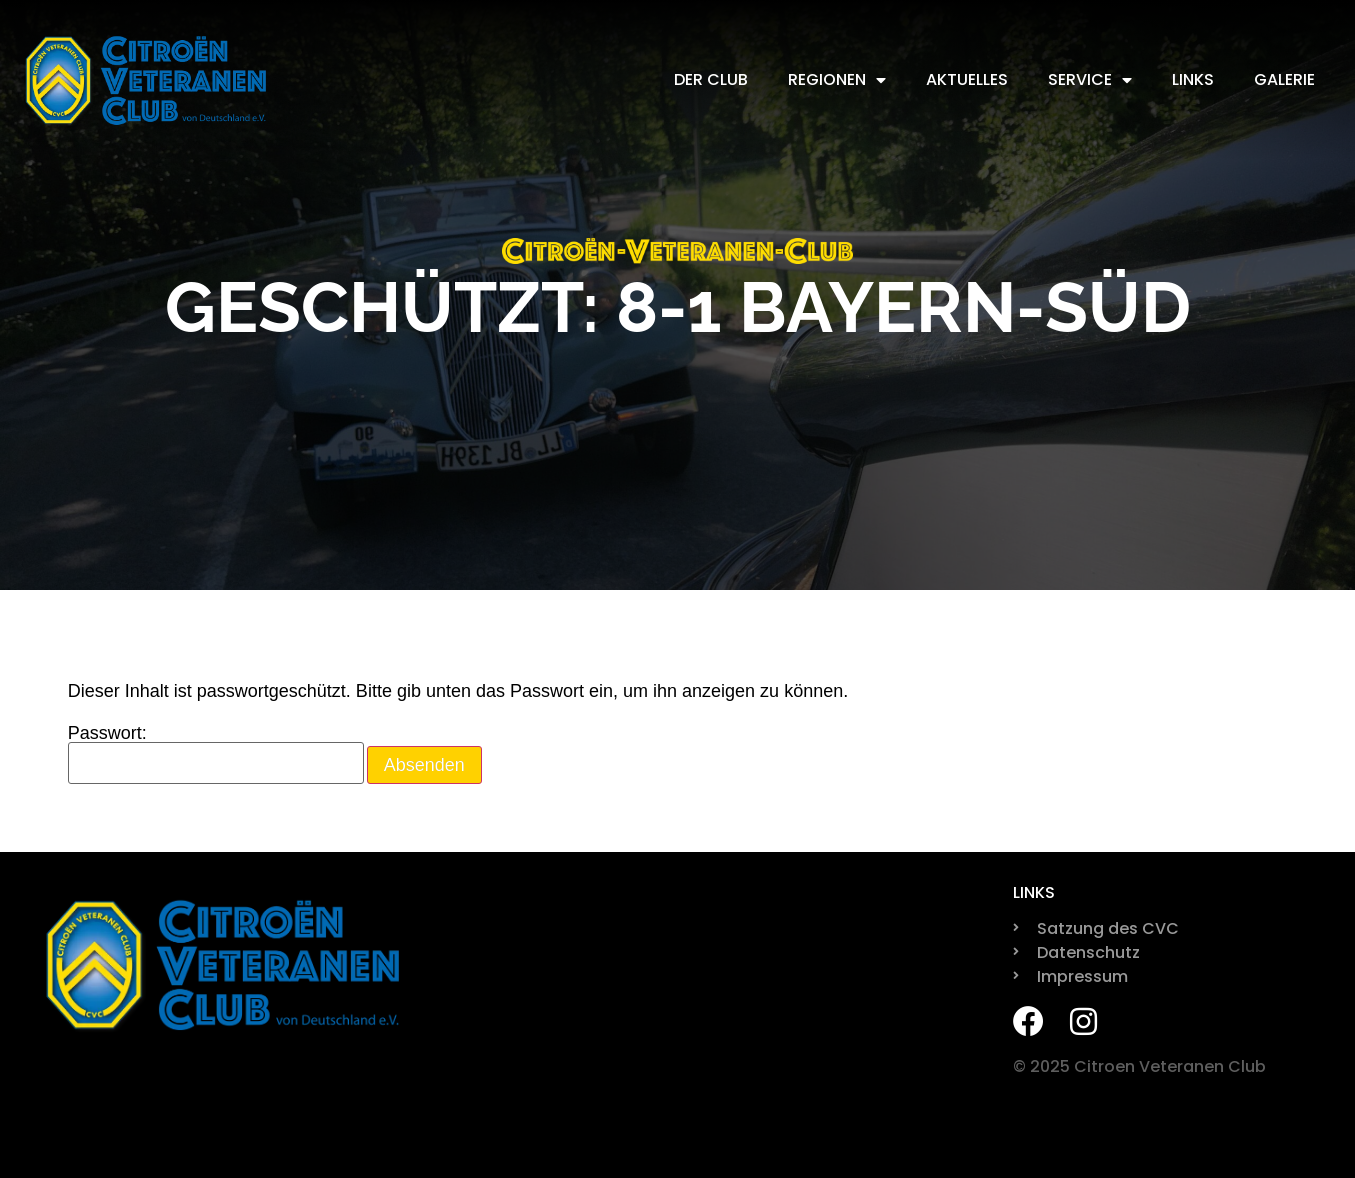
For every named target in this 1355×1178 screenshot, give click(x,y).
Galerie (1284, 79)
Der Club (711, 79)
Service (1090, 80)
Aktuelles (967, 79)
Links (1193, 79)
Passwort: (216, 754)
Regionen (837, 80)
